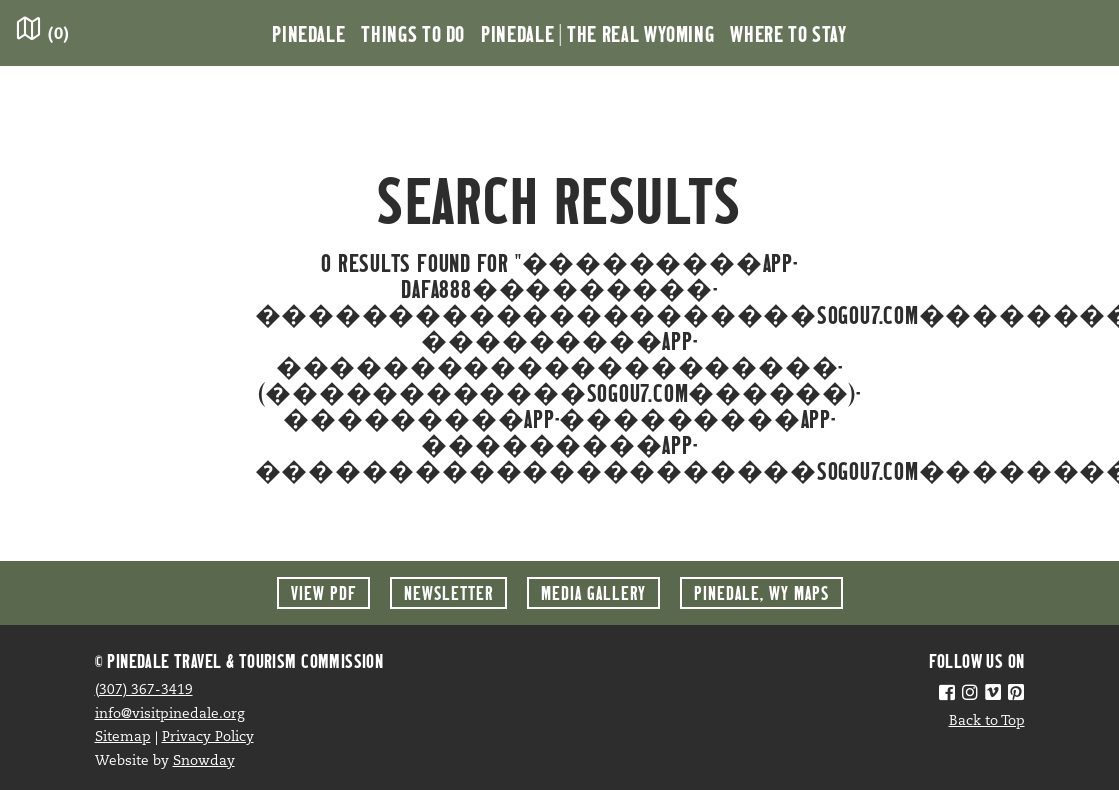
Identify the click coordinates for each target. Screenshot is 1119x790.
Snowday (204, 761)
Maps (761, 592)
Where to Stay (788, 33)
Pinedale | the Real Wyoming (597, 33)
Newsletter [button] (448, 592)
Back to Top (987, 721)
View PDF (323, 592)
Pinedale (308, 33)
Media (593, 592)
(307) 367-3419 (144, 690)
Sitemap (123, 737)
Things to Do (413, 33)
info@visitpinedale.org (170, 714)
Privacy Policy (208, 737)
